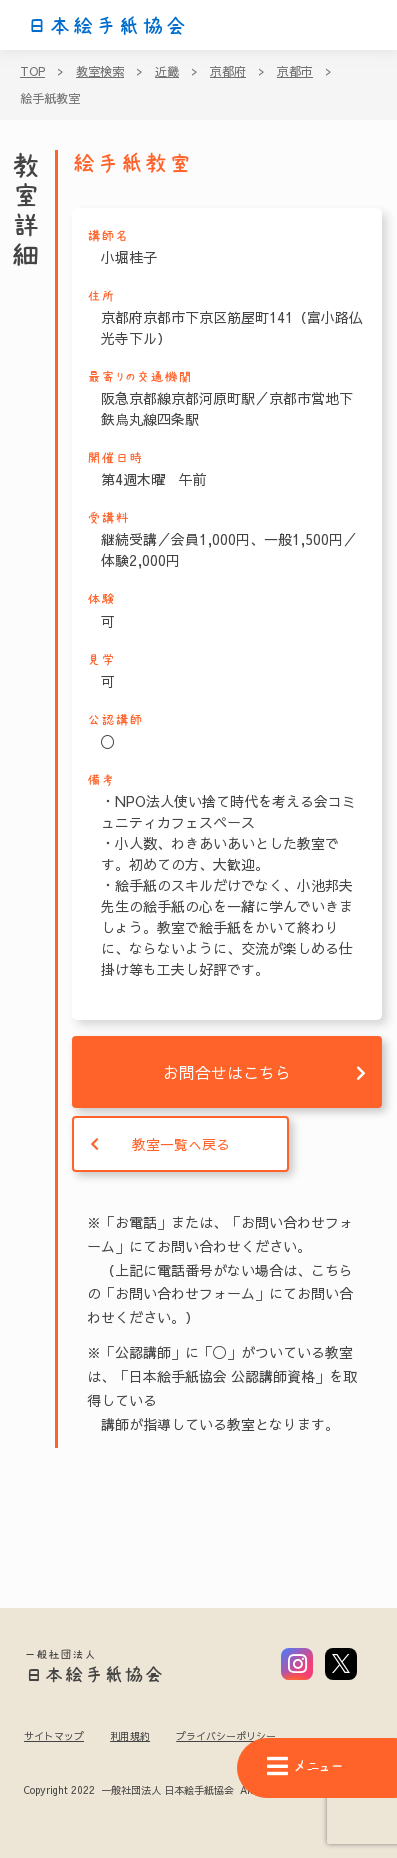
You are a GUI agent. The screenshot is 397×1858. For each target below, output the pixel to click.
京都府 (228, 71)
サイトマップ (54, 1736)
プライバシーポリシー (226, 1736)
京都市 (295, 71)
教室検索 (100, 71)
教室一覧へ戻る (181, 1144)
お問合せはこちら (227, 1072)
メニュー (305, 1766)
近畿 (167, 71)
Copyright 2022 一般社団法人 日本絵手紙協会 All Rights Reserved (178, 1791)
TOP (32, 71)
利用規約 (130, 1736)
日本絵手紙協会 (107, 26)
